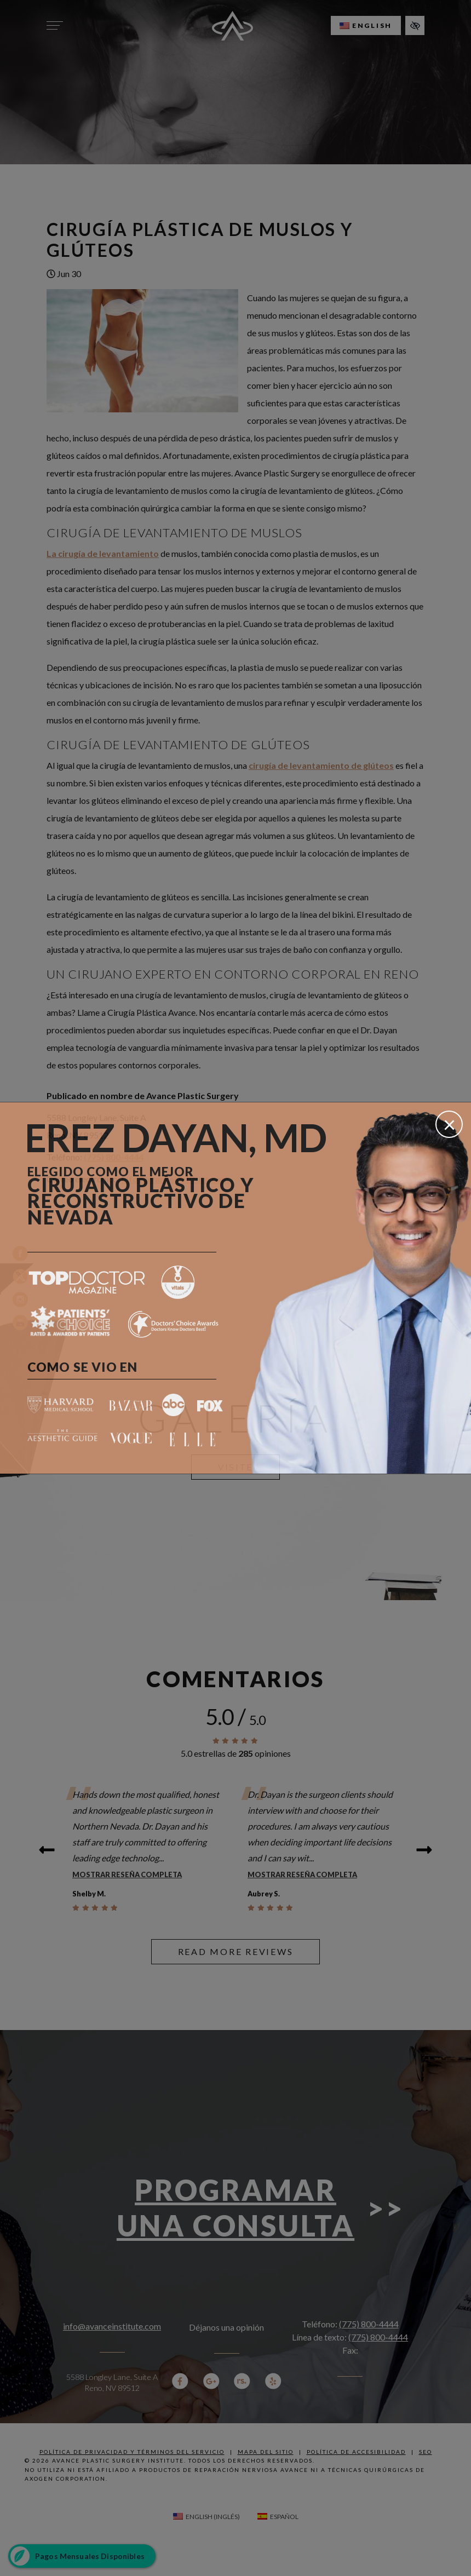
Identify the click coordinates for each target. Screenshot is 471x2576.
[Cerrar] (449, 1124)
